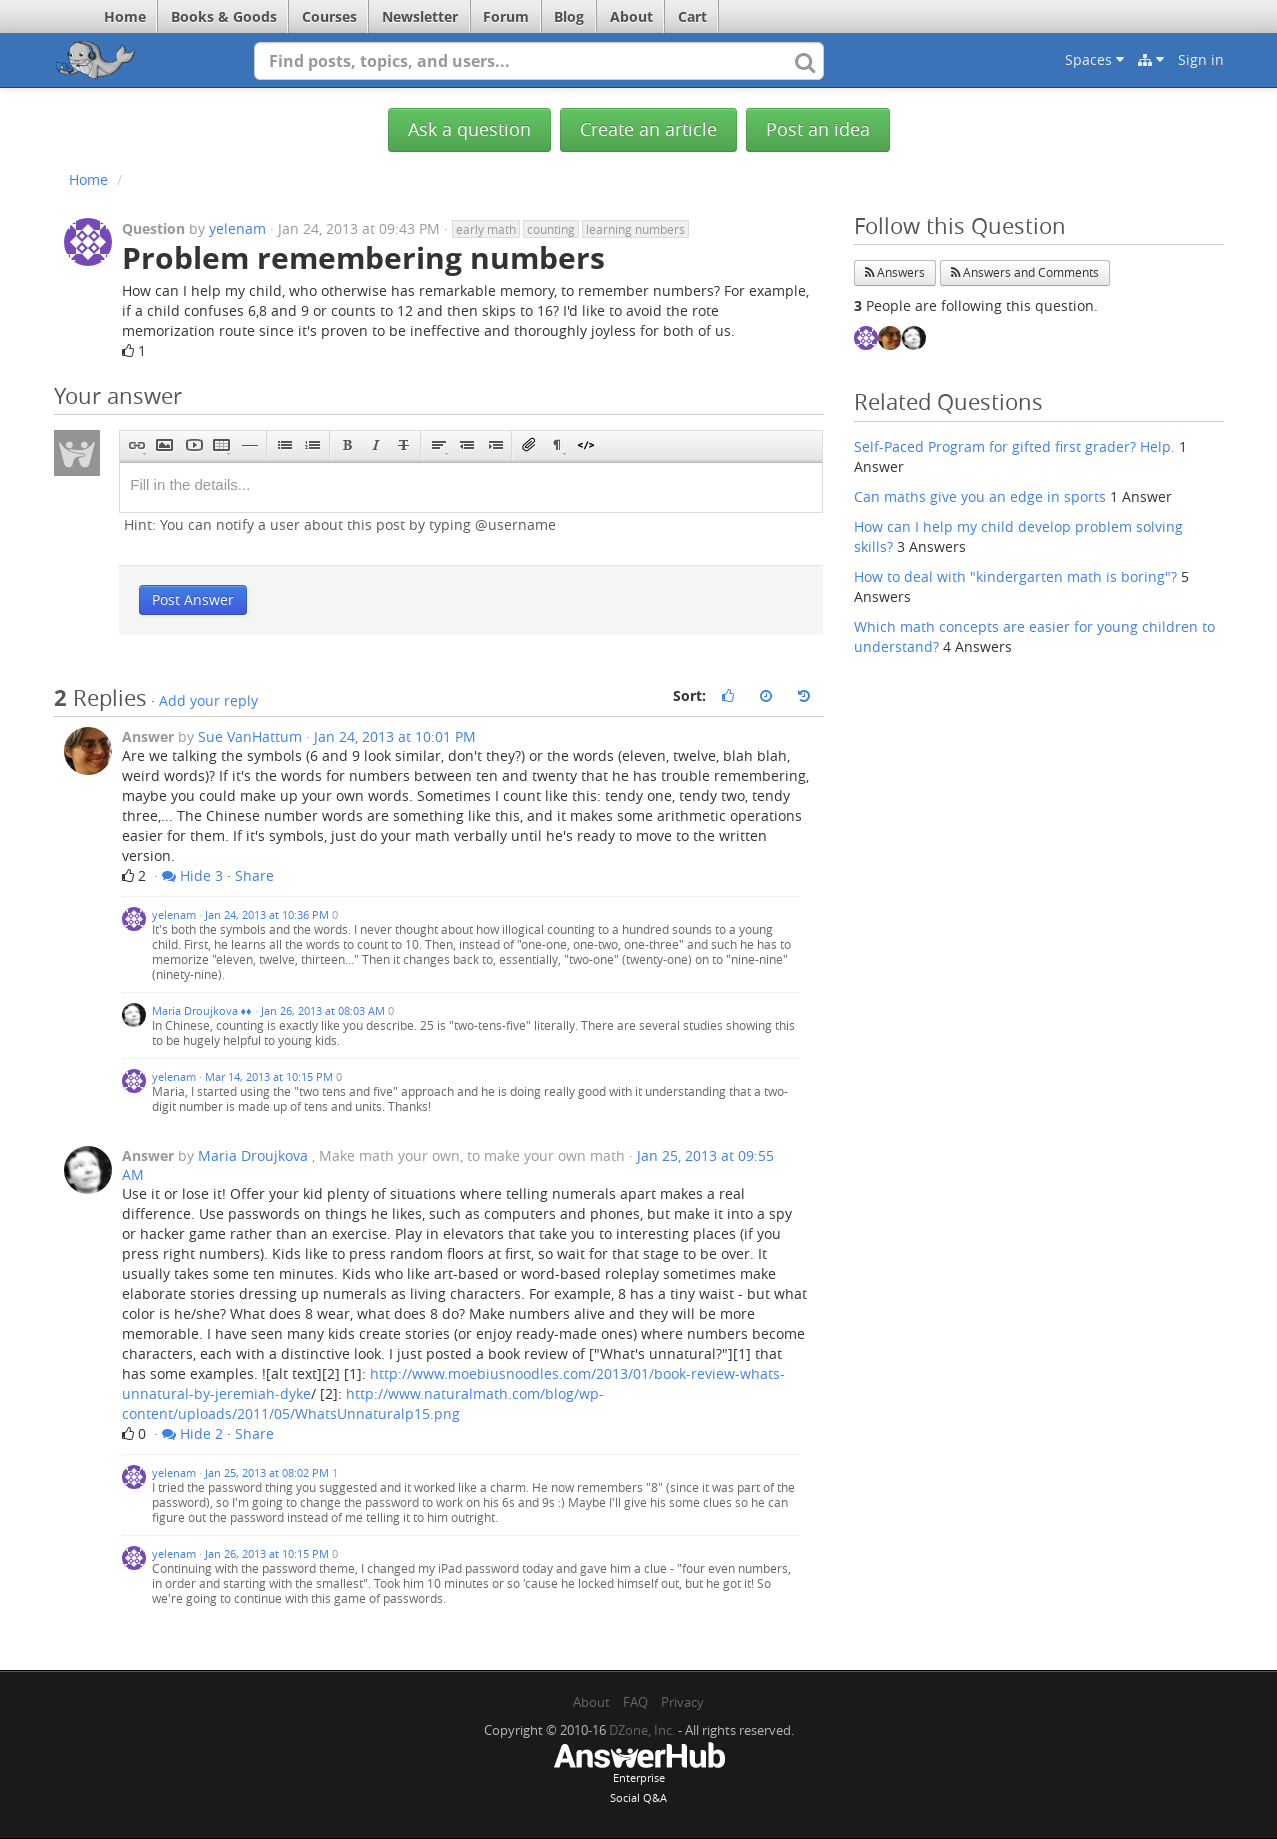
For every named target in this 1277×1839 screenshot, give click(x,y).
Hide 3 (192, 875)
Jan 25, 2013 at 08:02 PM (267, 1472)
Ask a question (469, 129)
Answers (895, 272)
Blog (569, 16)
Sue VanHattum (250, 736)
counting (551, 229)
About (631, 16)
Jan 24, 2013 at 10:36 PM (267, 914)
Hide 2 (192, 1433)
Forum (506, 16)
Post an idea (818, 129)
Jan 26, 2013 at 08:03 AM (323, 1010)
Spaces (1094, 59)
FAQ (635, 1702)
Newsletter (420, 16)
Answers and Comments (1025, 272)
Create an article (648, 129)
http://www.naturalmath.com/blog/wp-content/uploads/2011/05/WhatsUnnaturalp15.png (363, 1403)
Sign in (1201, 59)
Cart (692, 16)
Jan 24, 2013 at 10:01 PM (395, 736)
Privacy (682, 1702)
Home (125, 16)
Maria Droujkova (253, 1155)
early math (486, 229)
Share (254, 875)
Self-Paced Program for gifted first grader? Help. (1014, 446)
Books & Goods (224, 16)
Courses (329, 16)
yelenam (237, 228)
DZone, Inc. (642, 1730)
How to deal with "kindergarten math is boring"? (1015, 576)
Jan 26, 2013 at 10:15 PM (267, 1553)
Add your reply (208, 700)
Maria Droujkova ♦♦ (202, 1010)
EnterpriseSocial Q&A (639, 1775)
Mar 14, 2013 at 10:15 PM (269, 1076)
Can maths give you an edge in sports (980, 496)
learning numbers (635, 229)
